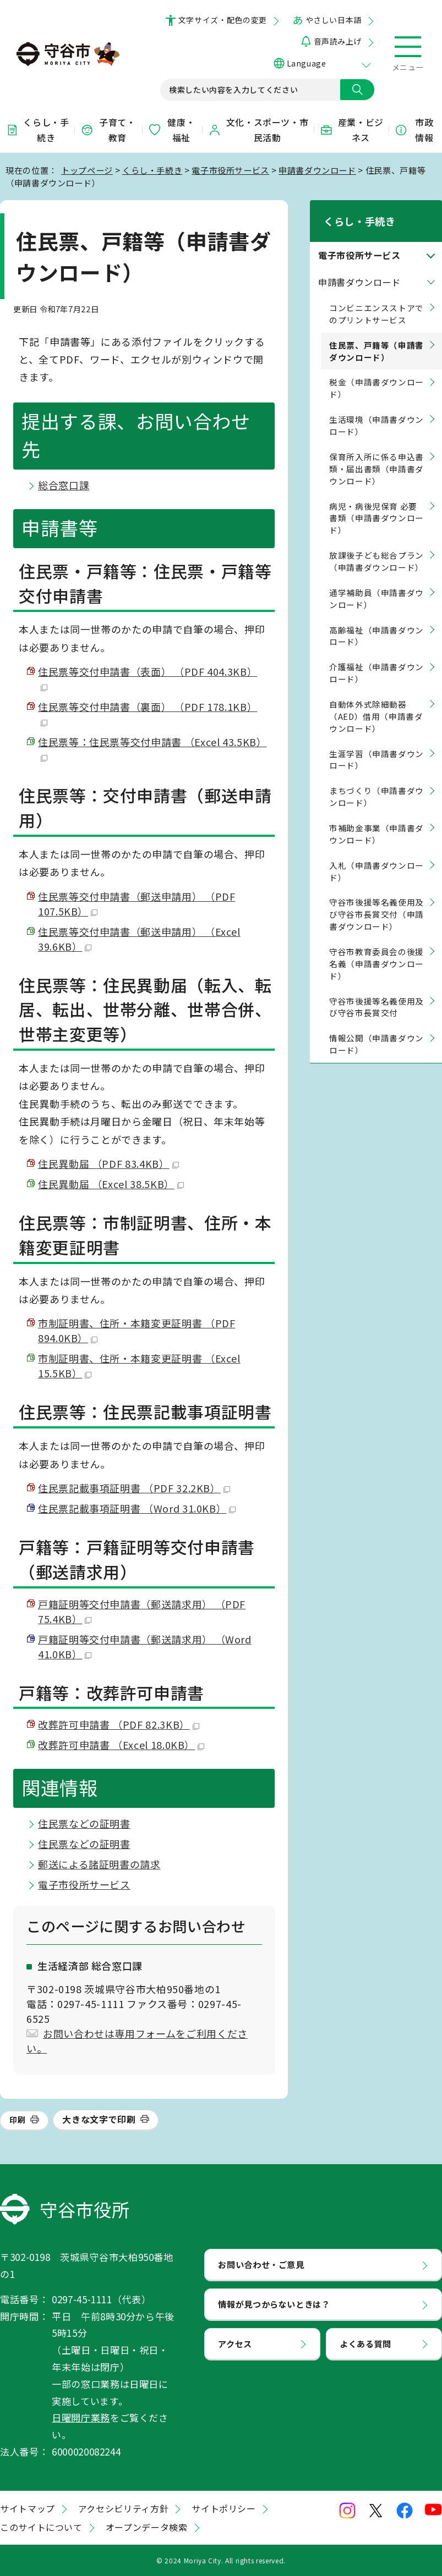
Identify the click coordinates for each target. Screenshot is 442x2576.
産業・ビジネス (352, 130)
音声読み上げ (338, 41)
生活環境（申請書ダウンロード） (376, 411)
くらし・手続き (37, 130)
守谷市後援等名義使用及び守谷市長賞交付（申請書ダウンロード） (376, 900)
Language (306, 63)
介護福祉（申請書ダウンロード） (376, 659)
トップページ (87, 170)
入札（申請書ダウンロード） (376, 857)
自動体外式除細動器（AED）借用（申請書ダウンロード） (376, 702)
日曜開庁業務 (81, 2417)
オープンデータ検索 (147, 2527)
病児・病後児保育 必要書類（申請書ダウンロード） (376, 504)
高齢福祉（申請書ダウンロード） (376, 621)
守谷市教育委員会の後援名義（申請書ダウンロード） (376, 949)
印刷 (17, 2119)
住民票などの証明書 (84, 1823)
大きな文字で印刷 (98, 2119)
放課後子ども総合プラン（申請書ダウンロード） (376, 547)
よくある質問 (365, 2343)
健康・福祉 (171, 130)
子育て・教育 (108, 130)
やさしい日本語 (333, 19)
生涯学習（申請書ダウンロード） (376, 745)
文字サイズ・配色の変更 (222, 19)
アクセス (235, 2343)
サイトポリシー (223, 2508)
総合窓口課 (63, 485)
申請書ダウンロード (317, 170)
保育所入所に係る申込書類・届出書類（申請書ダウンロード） (376, 454)
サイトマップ (27, 2508)
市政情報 (414, 130)
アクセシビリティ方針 (123, 2508)
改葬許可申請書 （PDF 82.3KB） (118, 1724)
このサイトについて (41, 2527)
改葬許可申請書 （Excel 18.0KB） (121, 1744)
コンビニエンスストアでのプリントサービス (376, 299)
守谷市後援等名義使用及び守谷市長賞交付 (376, 993)
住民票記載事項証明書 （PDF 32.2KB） (134, 1488)
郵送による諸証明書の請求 (99, 1864)
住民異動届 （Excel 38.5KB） (111, 1184)
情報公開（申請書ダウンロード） (376, 1030)
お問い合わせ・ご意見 (261, 2264)
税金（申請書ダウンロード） (376, 374)
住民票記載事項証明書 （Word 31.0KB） (137, 1508)
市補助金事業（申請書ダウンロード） (376, 819)
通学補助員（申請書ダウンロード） (376, 584)
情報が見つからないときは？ (274, 2304)
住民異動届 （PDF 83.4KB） (108, 1163)
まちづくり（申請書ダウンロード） (376, 783)
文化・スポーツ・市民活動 (258, 130)
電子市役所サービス (230, 170)
